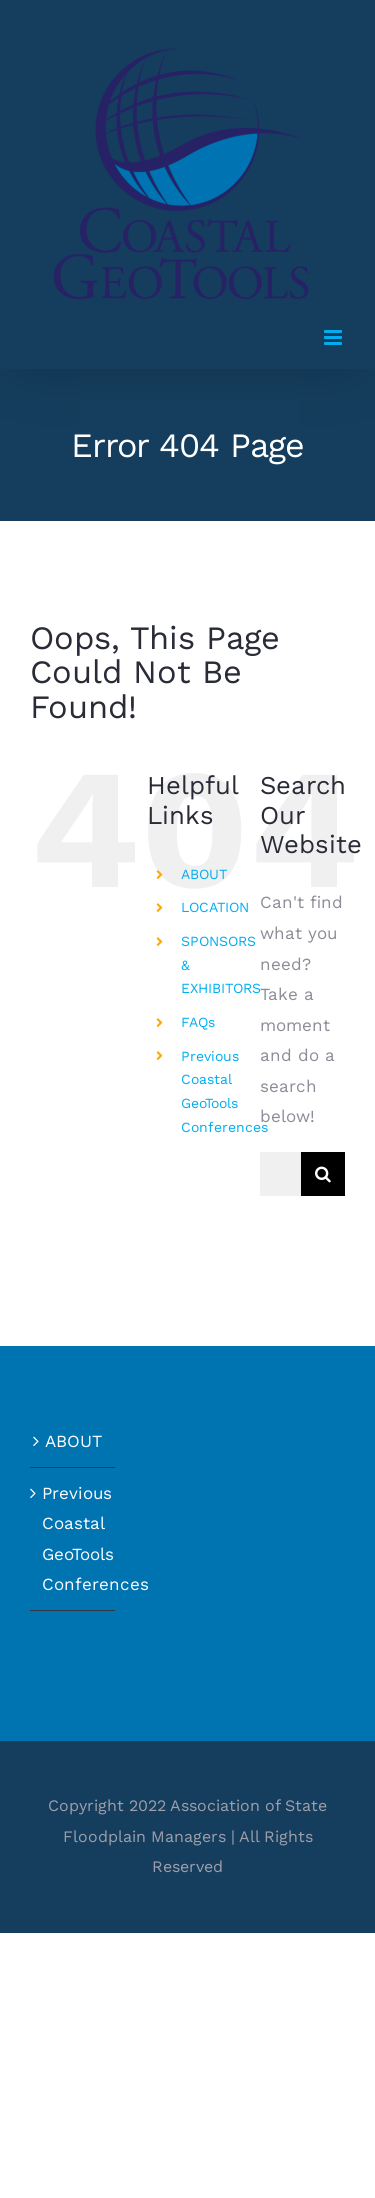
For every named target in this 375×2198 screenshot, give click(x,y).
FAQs (198, 1022)
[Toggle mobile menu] (334, 337)
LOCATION (215, 907)
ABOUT (204, 874)
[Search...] (280, 1174)
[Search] (323, 1174)
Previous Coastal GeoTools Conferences (73, 1539)
